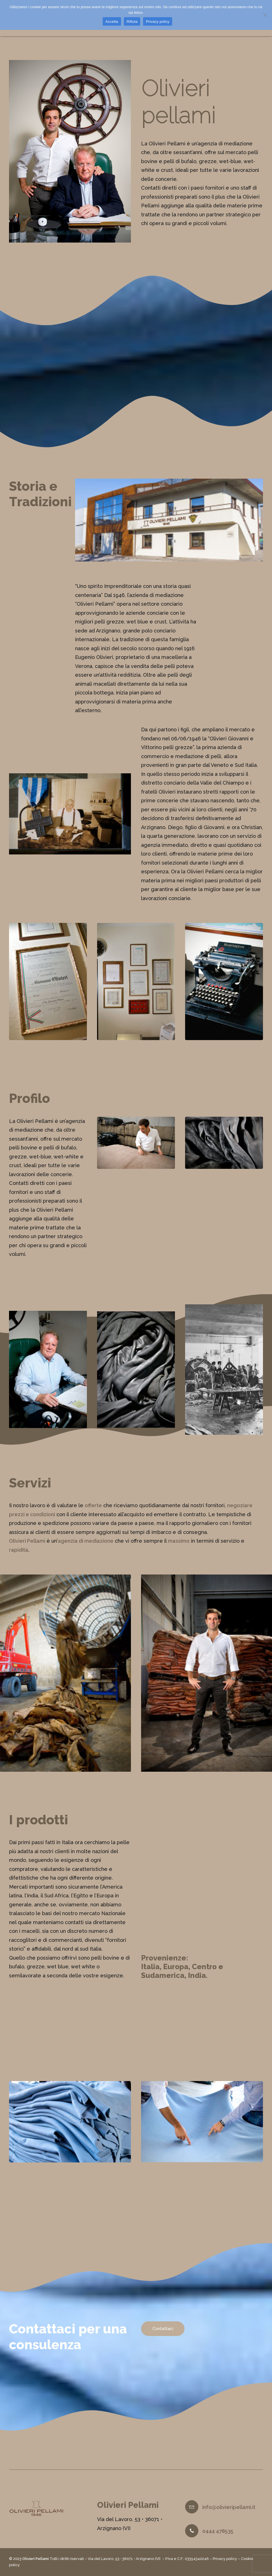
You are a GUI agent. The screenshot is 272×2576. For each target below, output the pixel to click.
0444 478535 (217, 2531)
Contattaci (162, 2337)
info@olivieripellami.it (228, 2507)
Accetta (112, 21)
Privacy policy (225, 2559)
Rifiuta (132, 21)
